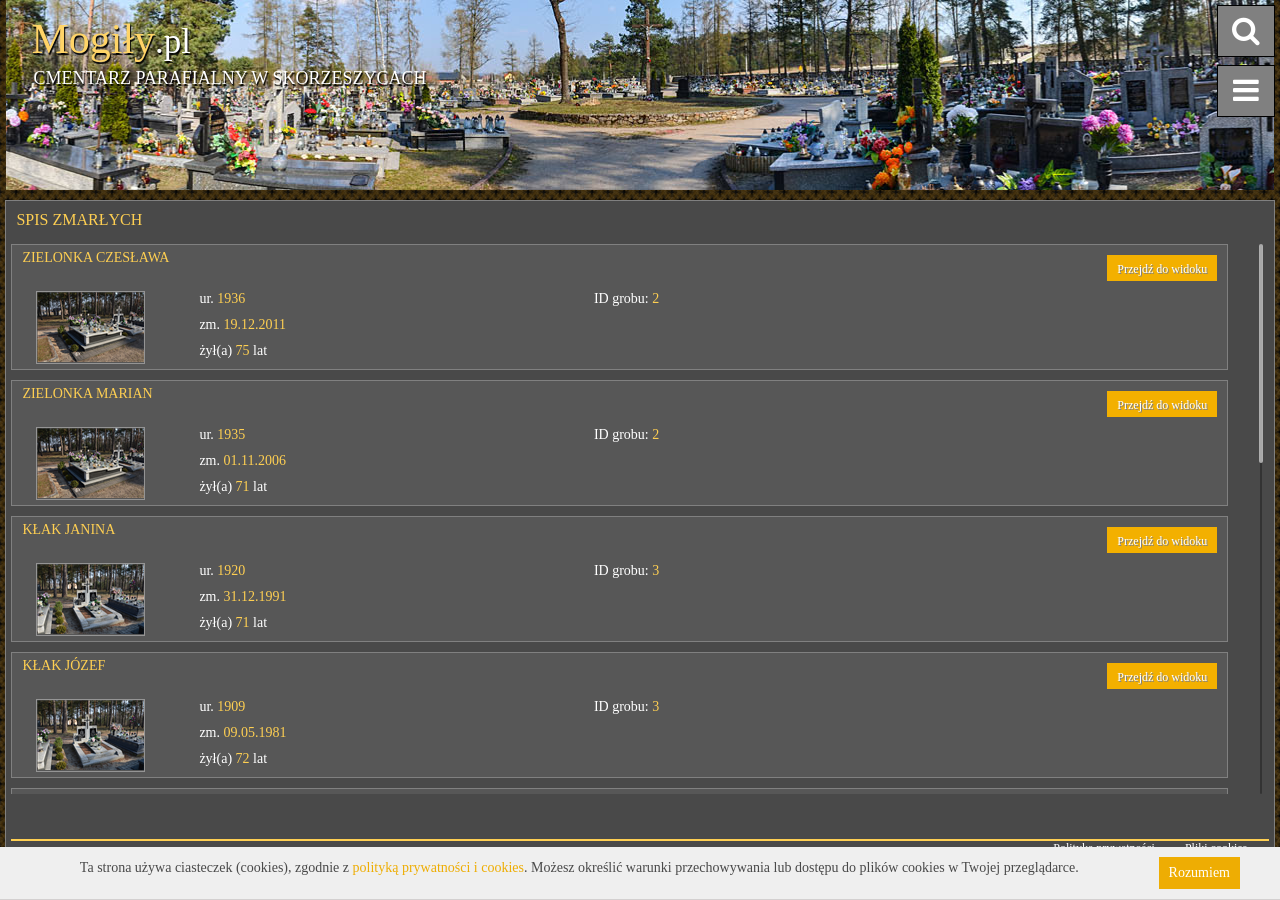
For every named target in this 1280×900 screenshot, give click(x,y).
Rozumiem (1199, 872)
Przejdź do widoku (1162, 269)
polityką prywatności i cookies (438, 867)
